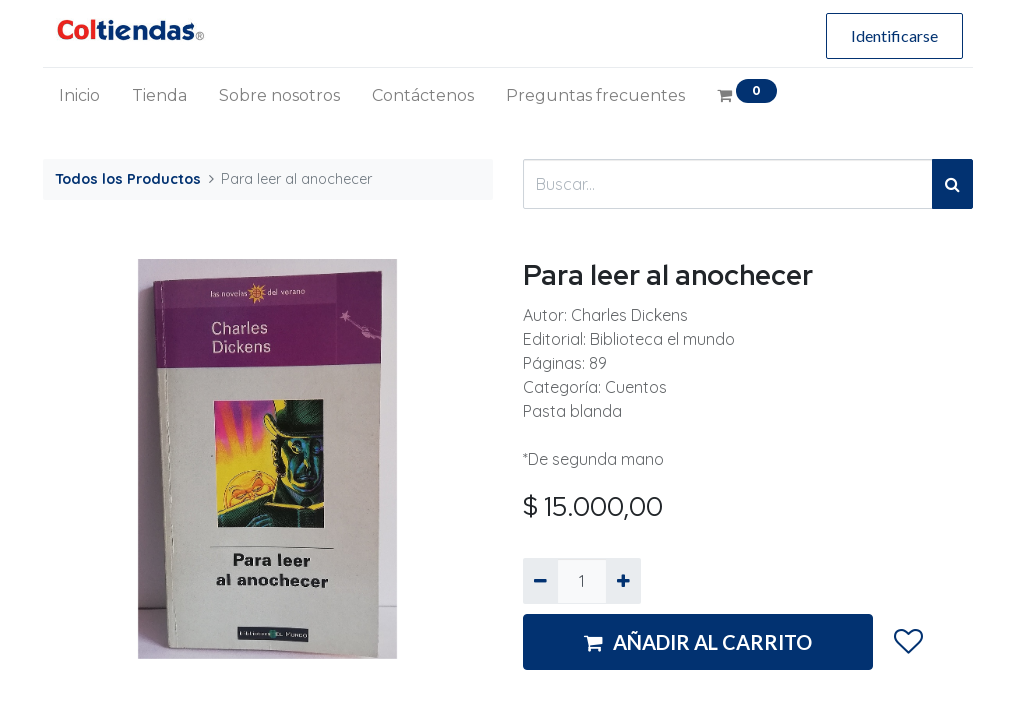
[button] (907, 642)
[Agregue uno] (623, 581)
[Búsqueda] (952, 184)
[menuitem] (79, 96)
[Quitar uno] (540, 581)
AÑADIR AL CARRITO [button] (698, 642)
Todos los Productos (128, 179)
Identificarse (894, 35)
